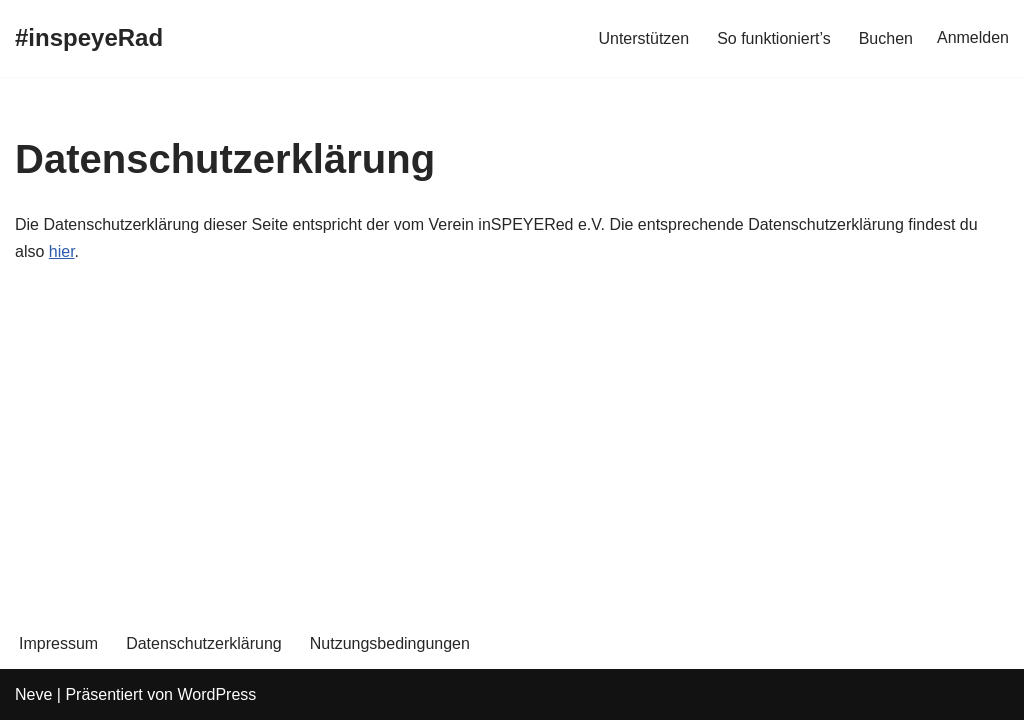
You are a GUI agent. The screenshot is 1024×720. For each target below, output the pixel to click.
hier (62, 251)
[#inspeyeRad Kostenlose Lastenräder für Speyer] (89, 38)
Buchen (886, 38)
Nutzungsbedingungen (390, 643)
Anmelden (973, 37)
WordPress (216, 694)
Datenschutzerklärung (204, 643)
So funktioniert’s (774, 38)
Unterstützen (643, 38)
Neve (33, 694)
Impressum (58, 643)
